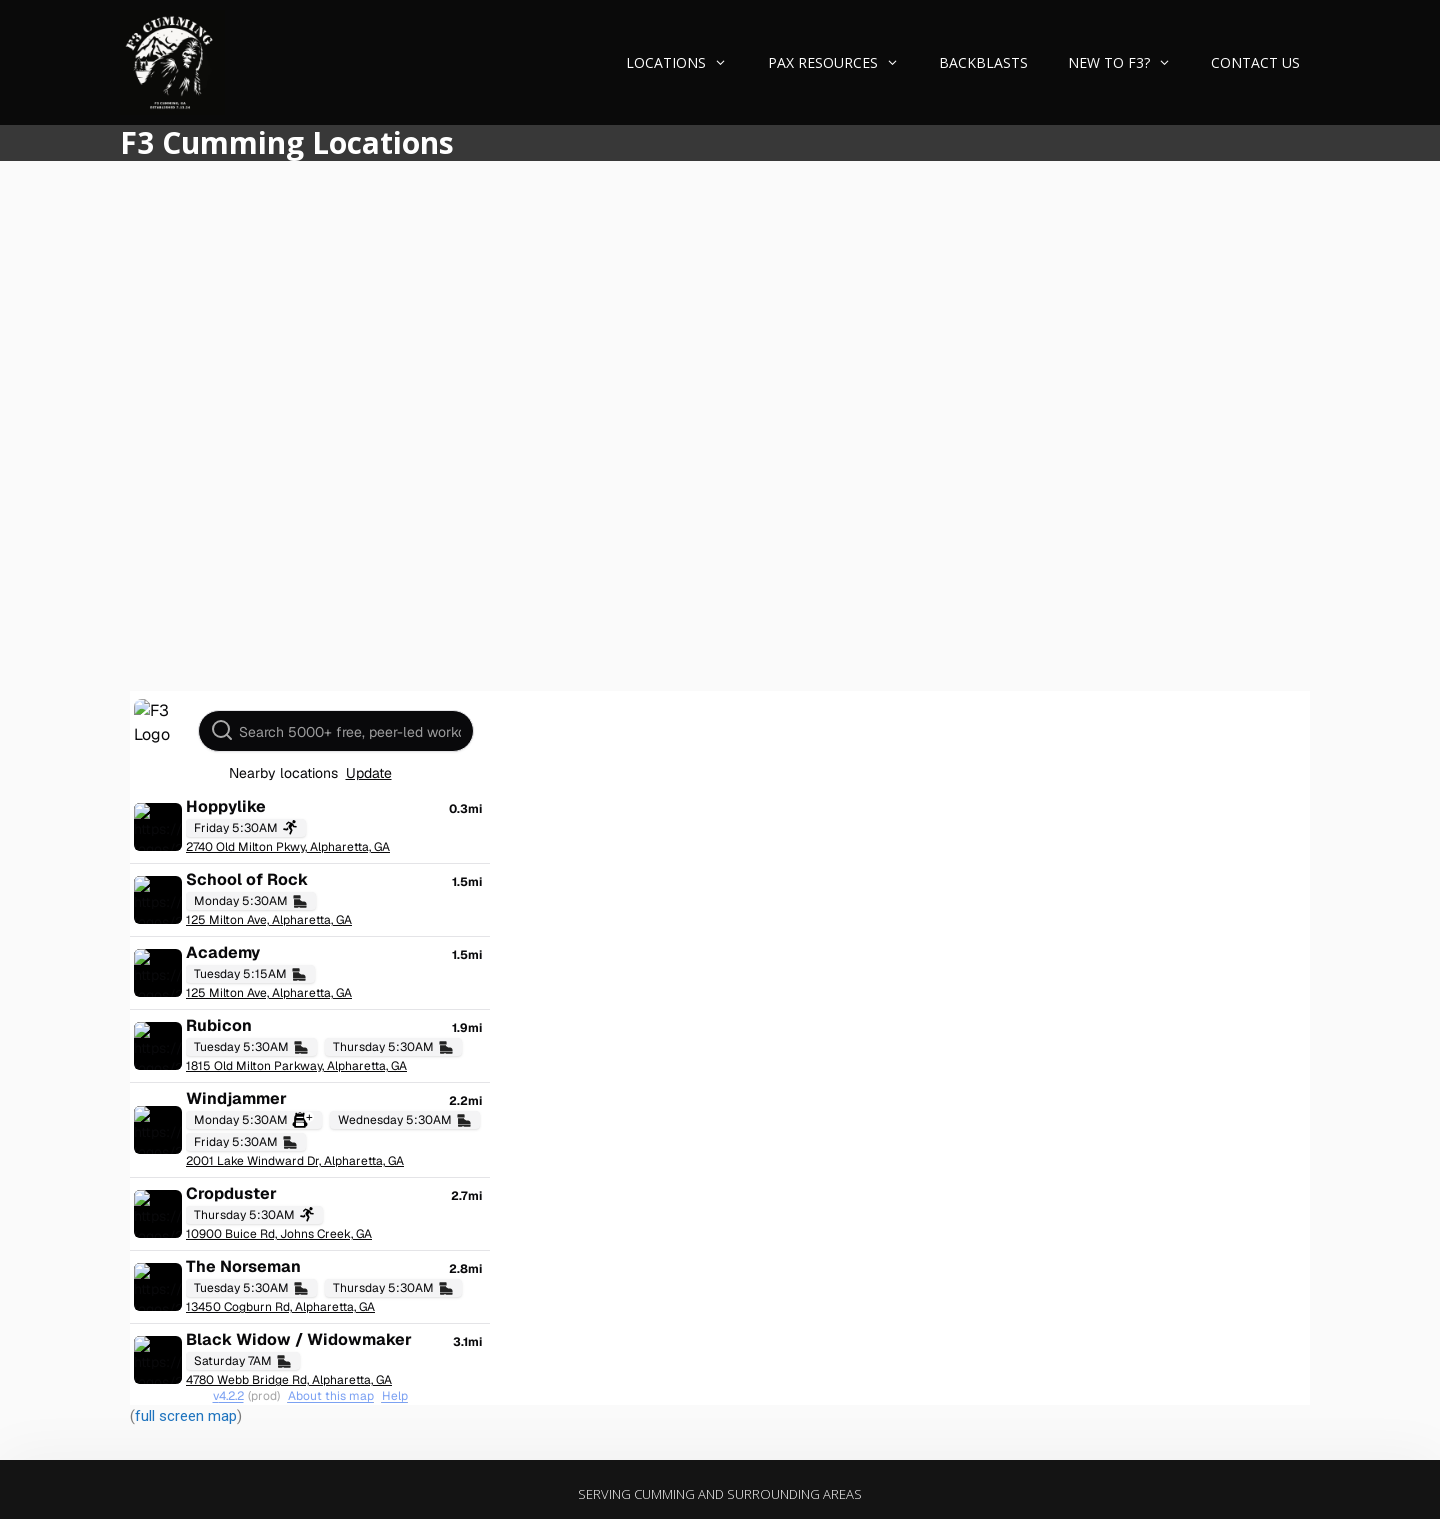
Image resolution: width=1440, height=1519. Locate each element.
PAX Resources (843, 62)
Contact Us (1255, 62)
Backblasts (983, 62)
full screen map (186, 1416)
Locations (686, 62)
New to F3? (1129, 62)
